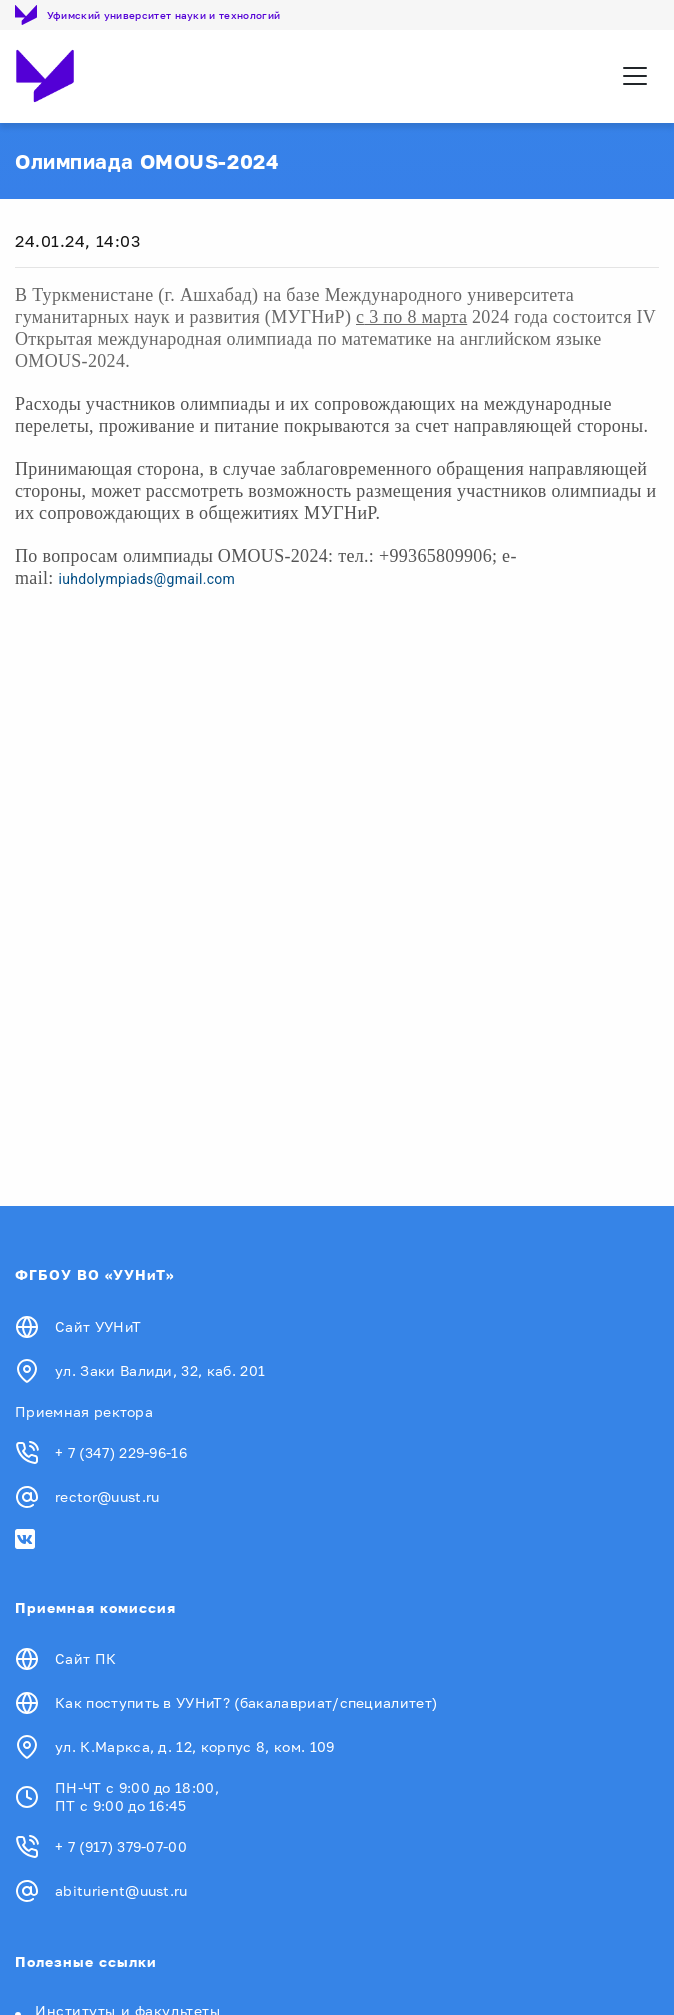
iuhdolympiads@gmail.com (146, 579)
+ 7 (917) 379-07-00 (121, 1846)
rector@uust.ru (107, 1496)
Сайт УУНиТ (98, 1326)
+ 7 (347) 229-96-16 (121, 1452)
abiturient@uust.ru (121, 1890)
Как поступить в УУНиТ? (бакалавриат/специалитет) (246, 1702)
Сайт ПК (85, 1658)
